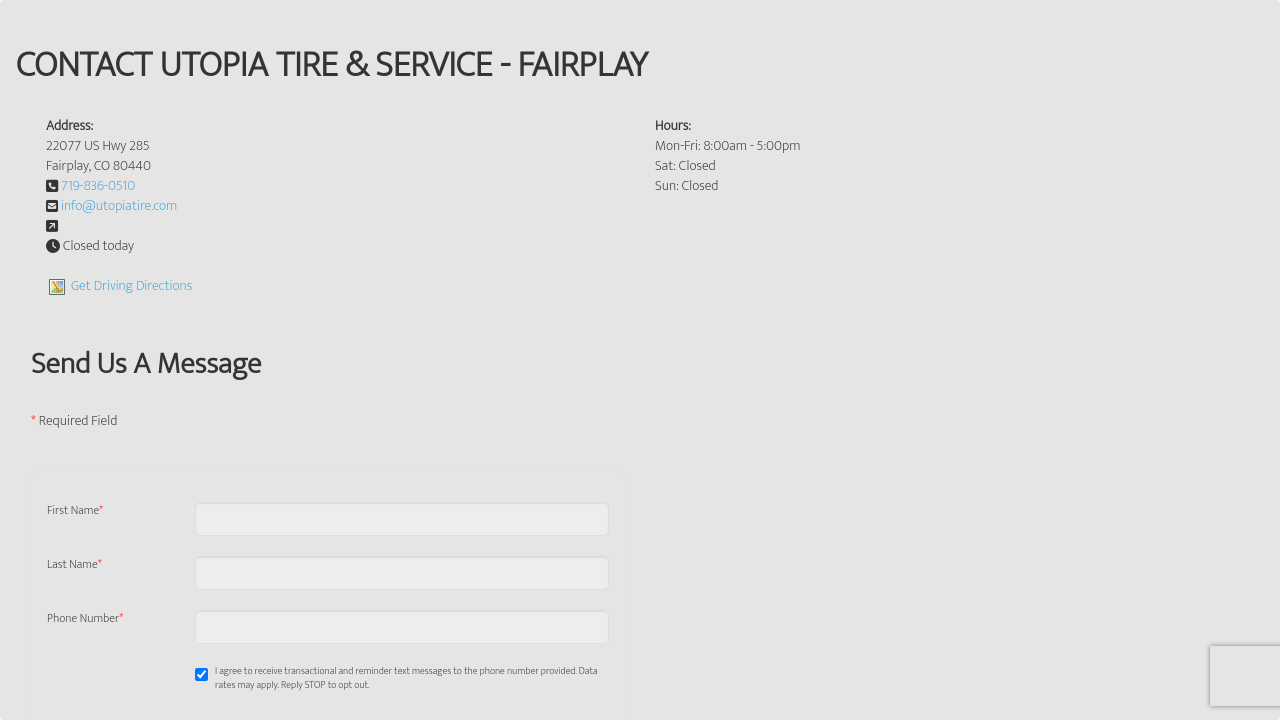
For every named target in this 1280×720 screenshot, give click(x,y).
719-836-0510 (98, 185)
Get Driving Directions (131, 285)
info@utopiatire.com (119, 205)
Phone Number (85, 619)
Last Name (74, 565)
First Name (75, 511)
